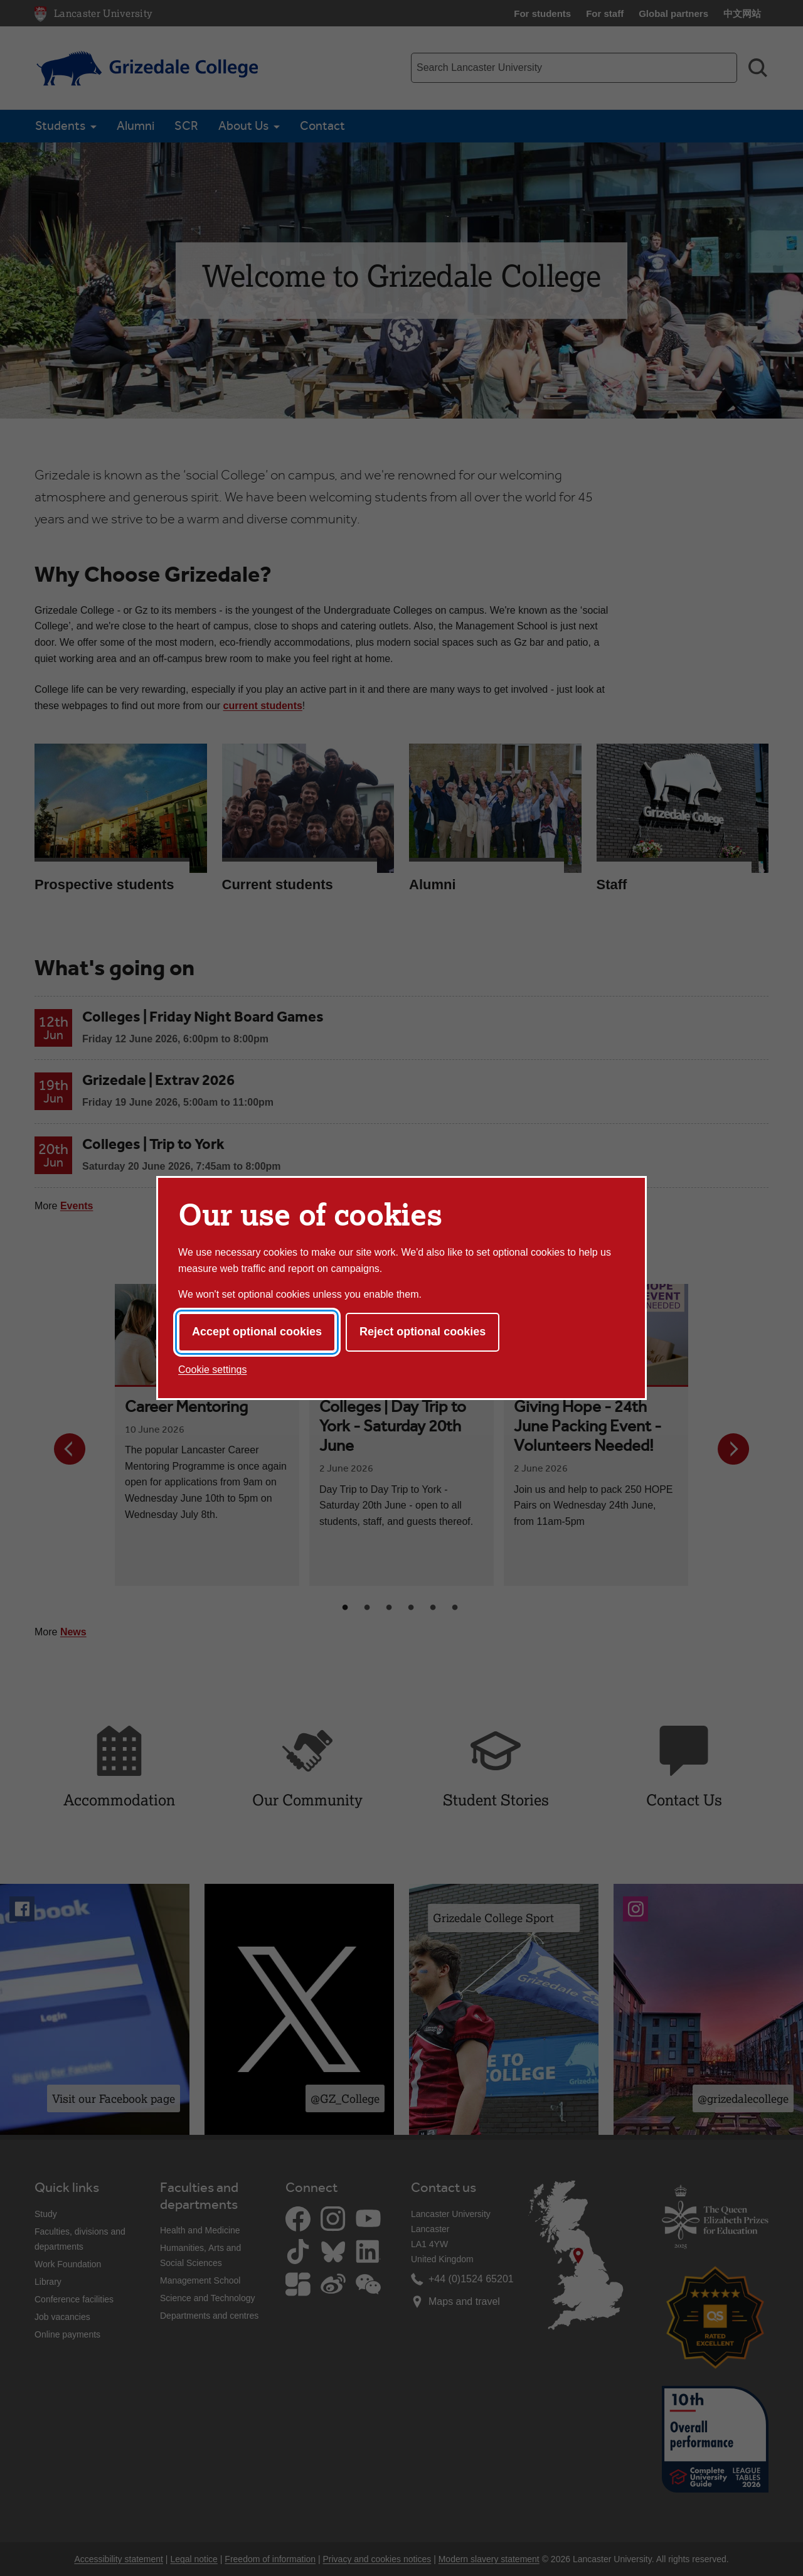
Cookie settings (212, 1369)
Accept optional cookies (257, 1331)
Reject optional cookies (422, 1331)
